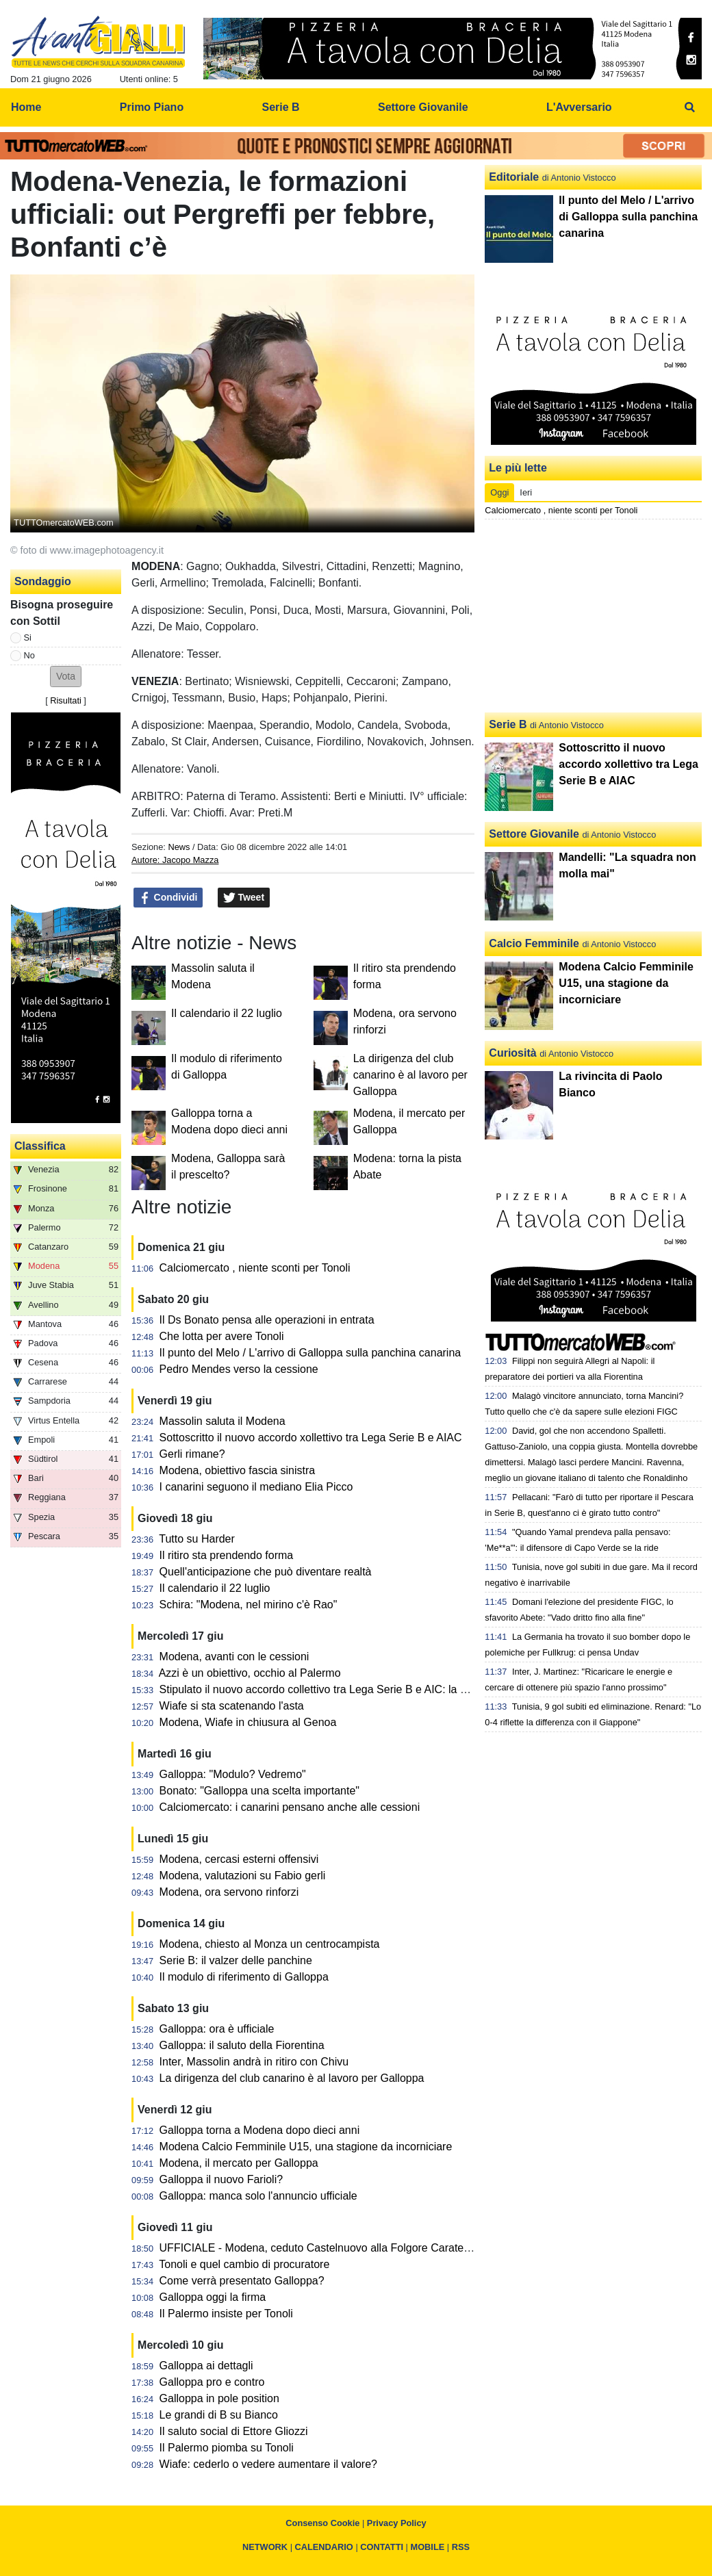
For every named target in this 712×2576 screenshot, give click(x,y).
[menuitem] (690, 107)
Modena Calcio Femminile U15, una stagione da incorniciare (306, 2146)
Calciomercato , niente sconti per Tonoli (255, 1268)
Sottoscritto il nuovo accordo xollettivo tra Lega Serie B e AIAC (311, 1437)
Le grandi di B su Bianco (219, 2415)
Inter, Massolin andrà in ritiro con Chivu (254, 2062)
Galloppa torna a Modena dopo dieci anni (260, 2130)
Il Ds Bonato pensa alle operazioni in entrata (267, 1320)
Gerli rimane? (192, 1454)
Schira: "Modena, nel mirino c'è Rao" (249, 1604)
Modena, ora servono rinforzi (229, 1892)
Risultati (65, 700)
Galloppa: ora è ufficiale (217, 2029)
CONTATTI (381, 2547)
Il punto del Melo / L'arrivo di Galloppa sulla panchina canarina (310, 1352)
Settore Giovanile (534, 834)
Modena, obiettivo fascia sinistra (238, 1470)
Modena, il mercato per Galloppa (239, 2163)
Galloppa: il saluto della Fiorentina (242, 2045)
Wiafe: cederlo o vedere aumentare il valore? (268, 2464)
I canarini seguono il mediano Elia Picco (256, 1487)
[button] (65, 676)
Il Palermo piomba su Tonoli (227, 2447)
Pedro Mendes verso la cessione (239, 1369)
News (179, 847)
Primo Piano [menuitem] (151, 107)
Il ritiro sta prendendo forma (227, 1555)
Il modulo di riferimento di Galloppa (244, 1977)
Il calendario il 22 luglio (226, 1013)
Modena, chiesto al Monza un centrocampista (270, 1944)
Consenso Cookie (322, 2523)
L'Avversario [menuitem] (579, 107)
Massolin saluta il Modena (222, 1421)
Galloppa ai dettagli (206, 2365)
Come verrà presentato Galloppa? (242, 2281)
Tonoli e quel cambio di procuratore (244, 2264)
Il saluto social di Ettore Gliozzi (234, 2431)
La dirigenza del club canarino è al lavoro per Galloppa (410, 1075)
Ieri (526, 492)
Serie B (507, 724)
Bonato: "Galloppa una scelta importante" (259, 1790)
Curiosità (512, 1053)
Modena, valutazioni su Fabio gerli (243, 1875)
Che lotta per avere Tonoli (222, 1336)
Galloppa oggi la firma (213, 2297)
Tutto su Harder (197, 1539)
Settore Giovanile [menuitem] (423, 107)
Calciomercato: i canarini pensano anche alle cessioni (290, 1807)
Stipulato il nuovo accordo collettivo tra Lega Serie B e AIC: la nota (321, 1689)
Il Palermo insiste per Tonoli (226, 2313)
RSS (461, 2547)
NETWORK (265, 2547)
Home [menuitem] (26, 107)
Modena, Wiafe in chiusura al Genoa (248, 1722)
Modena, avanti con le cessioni (234, 1656)
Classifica (40, 1146)
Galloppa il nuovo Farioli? (221, 2179)
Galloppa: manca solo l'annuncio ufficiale (258, 2196)
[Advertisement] (593, 615)
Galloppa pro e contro (212, 2382)
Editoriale (514, 177)
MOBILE (428, 2547)
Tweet (244, 898)
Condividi (168, 898)
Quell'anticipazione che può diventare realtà (266, 1571)
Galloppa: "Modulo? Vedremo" (233, 1774)
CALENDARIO (324, 2547)
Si (27, 637)
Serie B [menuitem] (281, 107)
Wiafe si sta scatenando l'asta (232, 1706)
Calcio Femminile (534, 943)
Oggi (499, 492)
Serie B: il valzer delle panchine (236, 1960)
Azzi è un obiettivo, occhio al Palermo (250, 1673)
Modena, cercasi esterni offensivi (239, 1859)
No (29, 655)
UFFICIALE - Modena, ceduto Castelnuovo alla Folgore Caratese (318, 2248)
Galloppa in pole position (219, 2398)
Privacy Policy (397, 2523)
